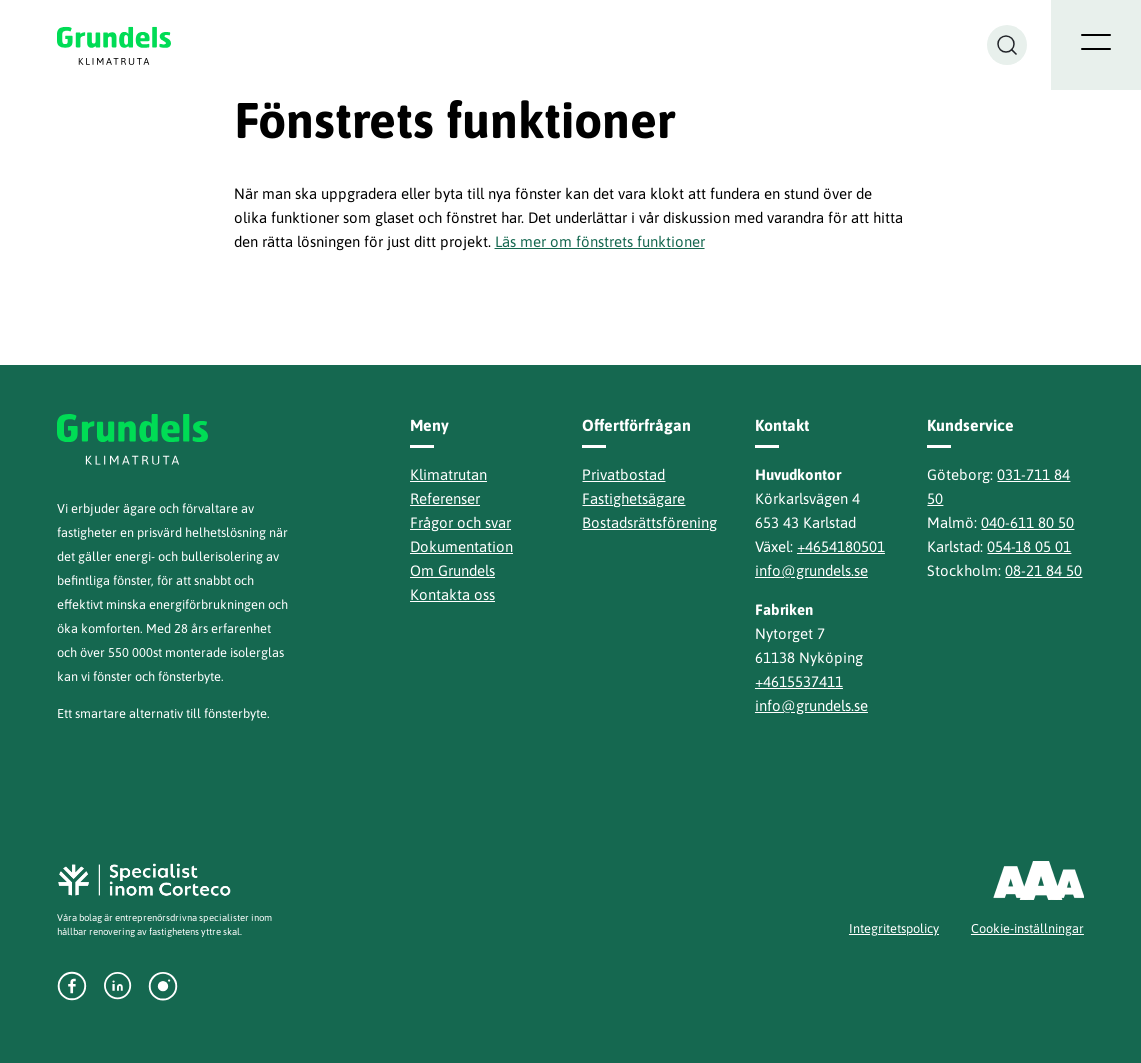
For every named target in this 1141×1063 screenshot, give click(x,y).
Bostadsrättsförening (649, 522)
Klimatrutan (448, 474)
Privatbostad (623, 474)
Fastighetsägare (633, 498)
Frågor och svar (460, 522)
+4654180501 (841, 546)
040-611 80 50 (1027, 522)
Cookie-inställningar (1027, 928)
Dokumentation (461, 546)
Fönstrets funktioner (454, 120)
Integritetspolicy (894, 928)
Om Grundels (452, 570)
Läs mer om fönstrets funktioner (600, 241)
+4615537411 (799, 681)
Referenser (445, 498)
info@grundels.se (811, 570)
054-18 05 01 (1029, 546)
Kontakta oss (452, 594)
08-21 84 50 (1043, 570)
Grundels (115, 45)
